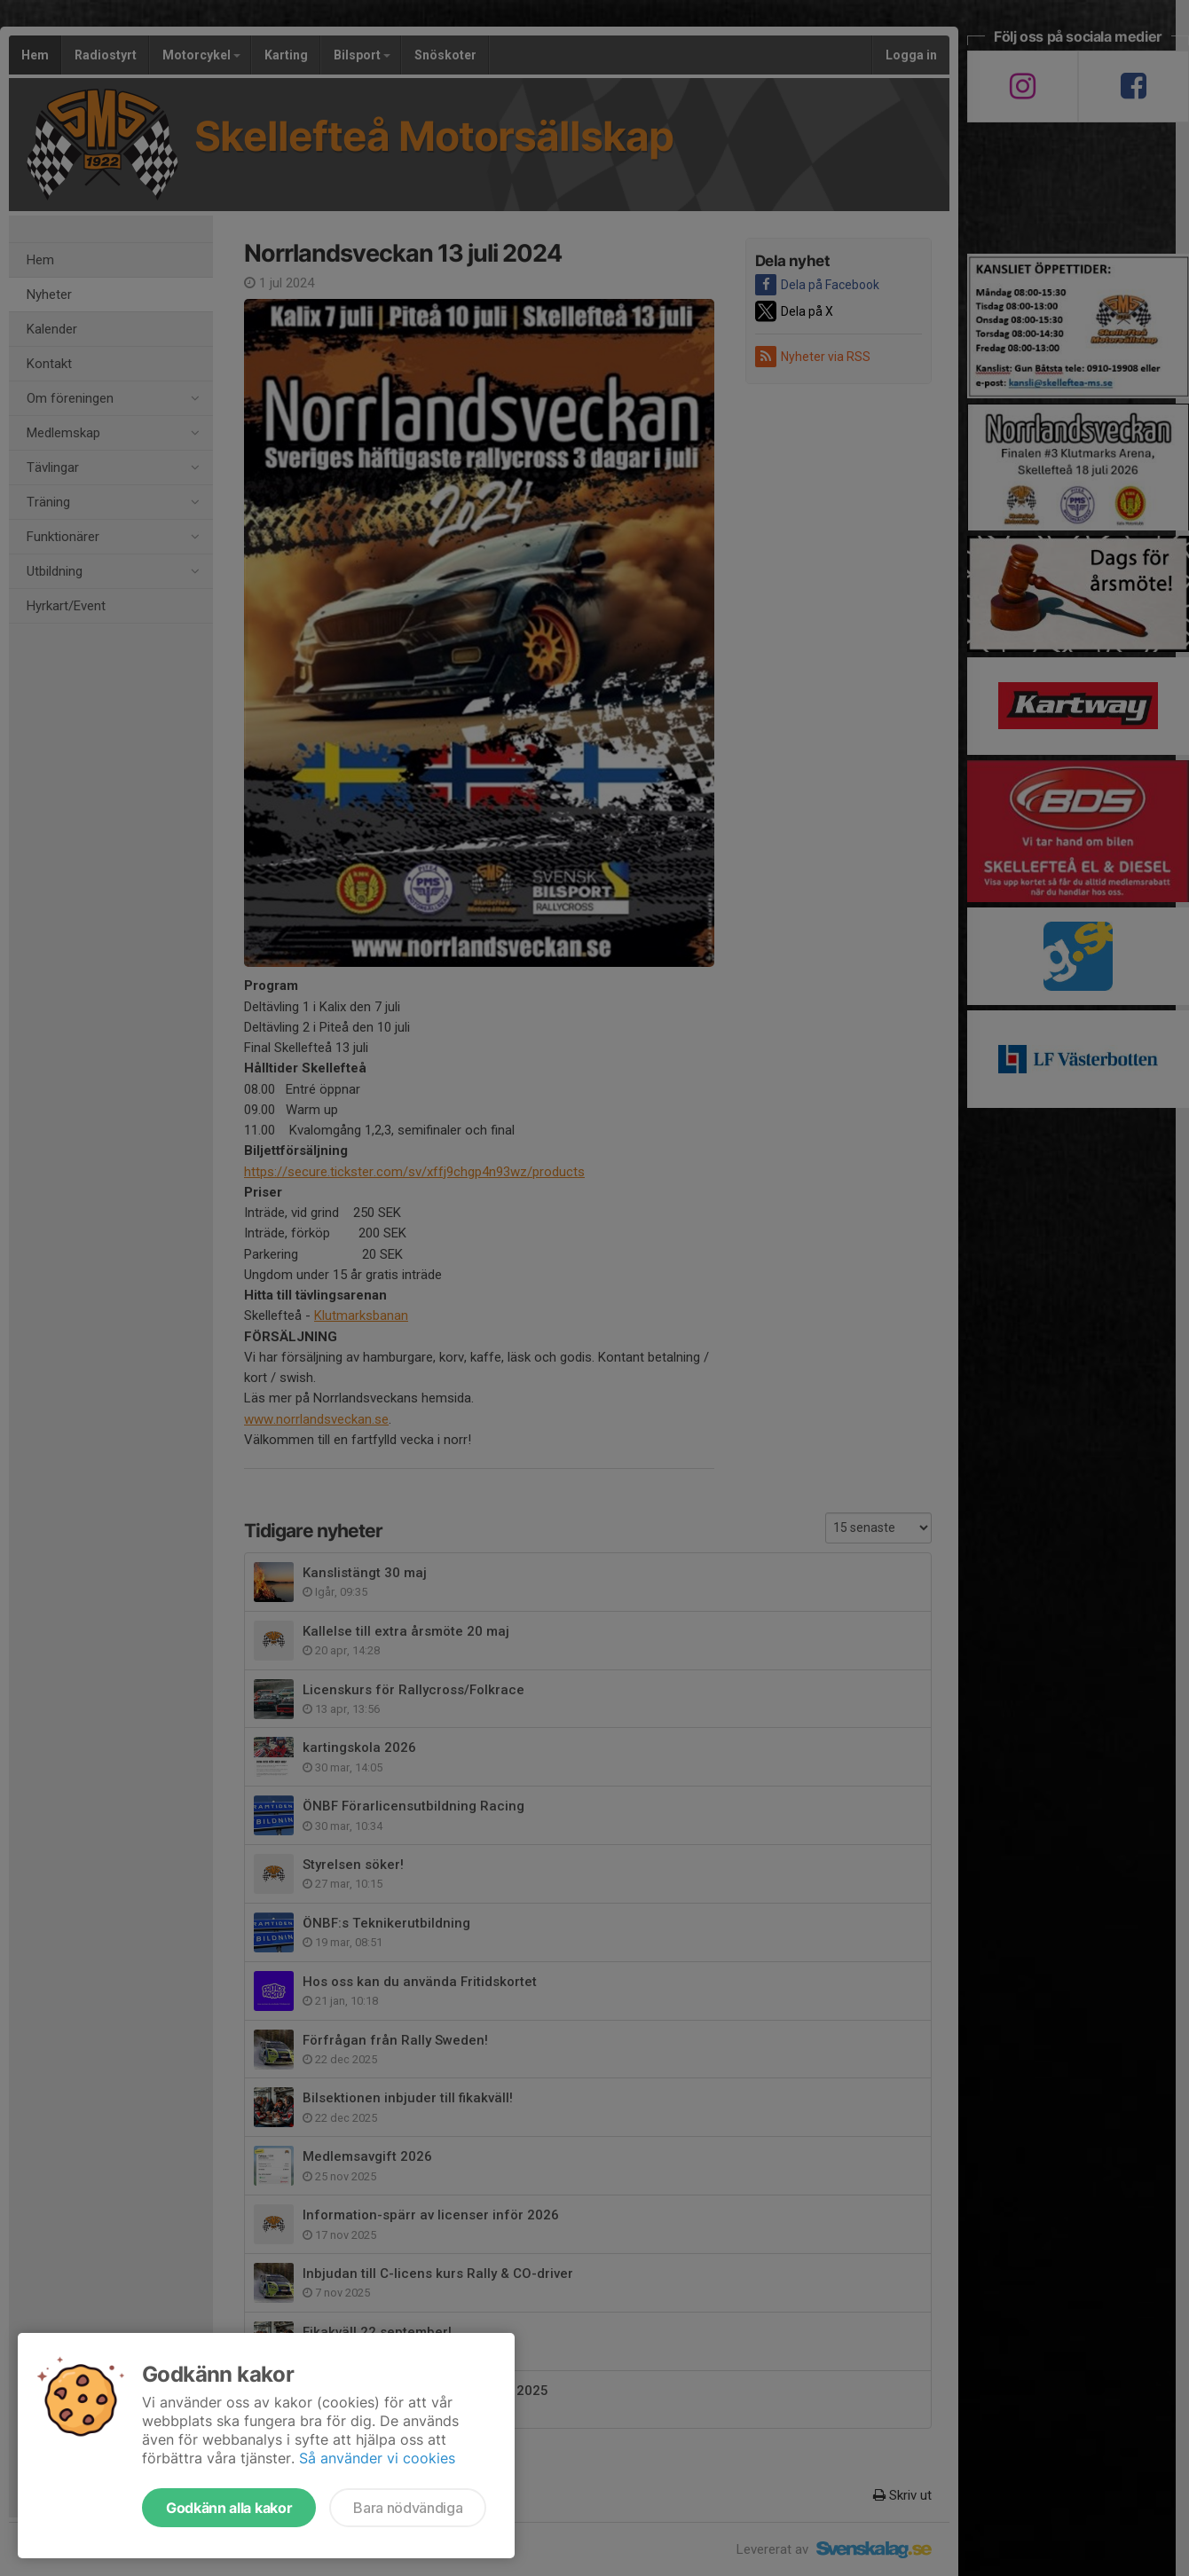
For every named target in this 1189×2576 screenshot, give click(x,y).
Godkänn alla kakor (229, 2508)
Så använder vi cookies (377, 2458)
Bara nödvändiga (407, 2508)
